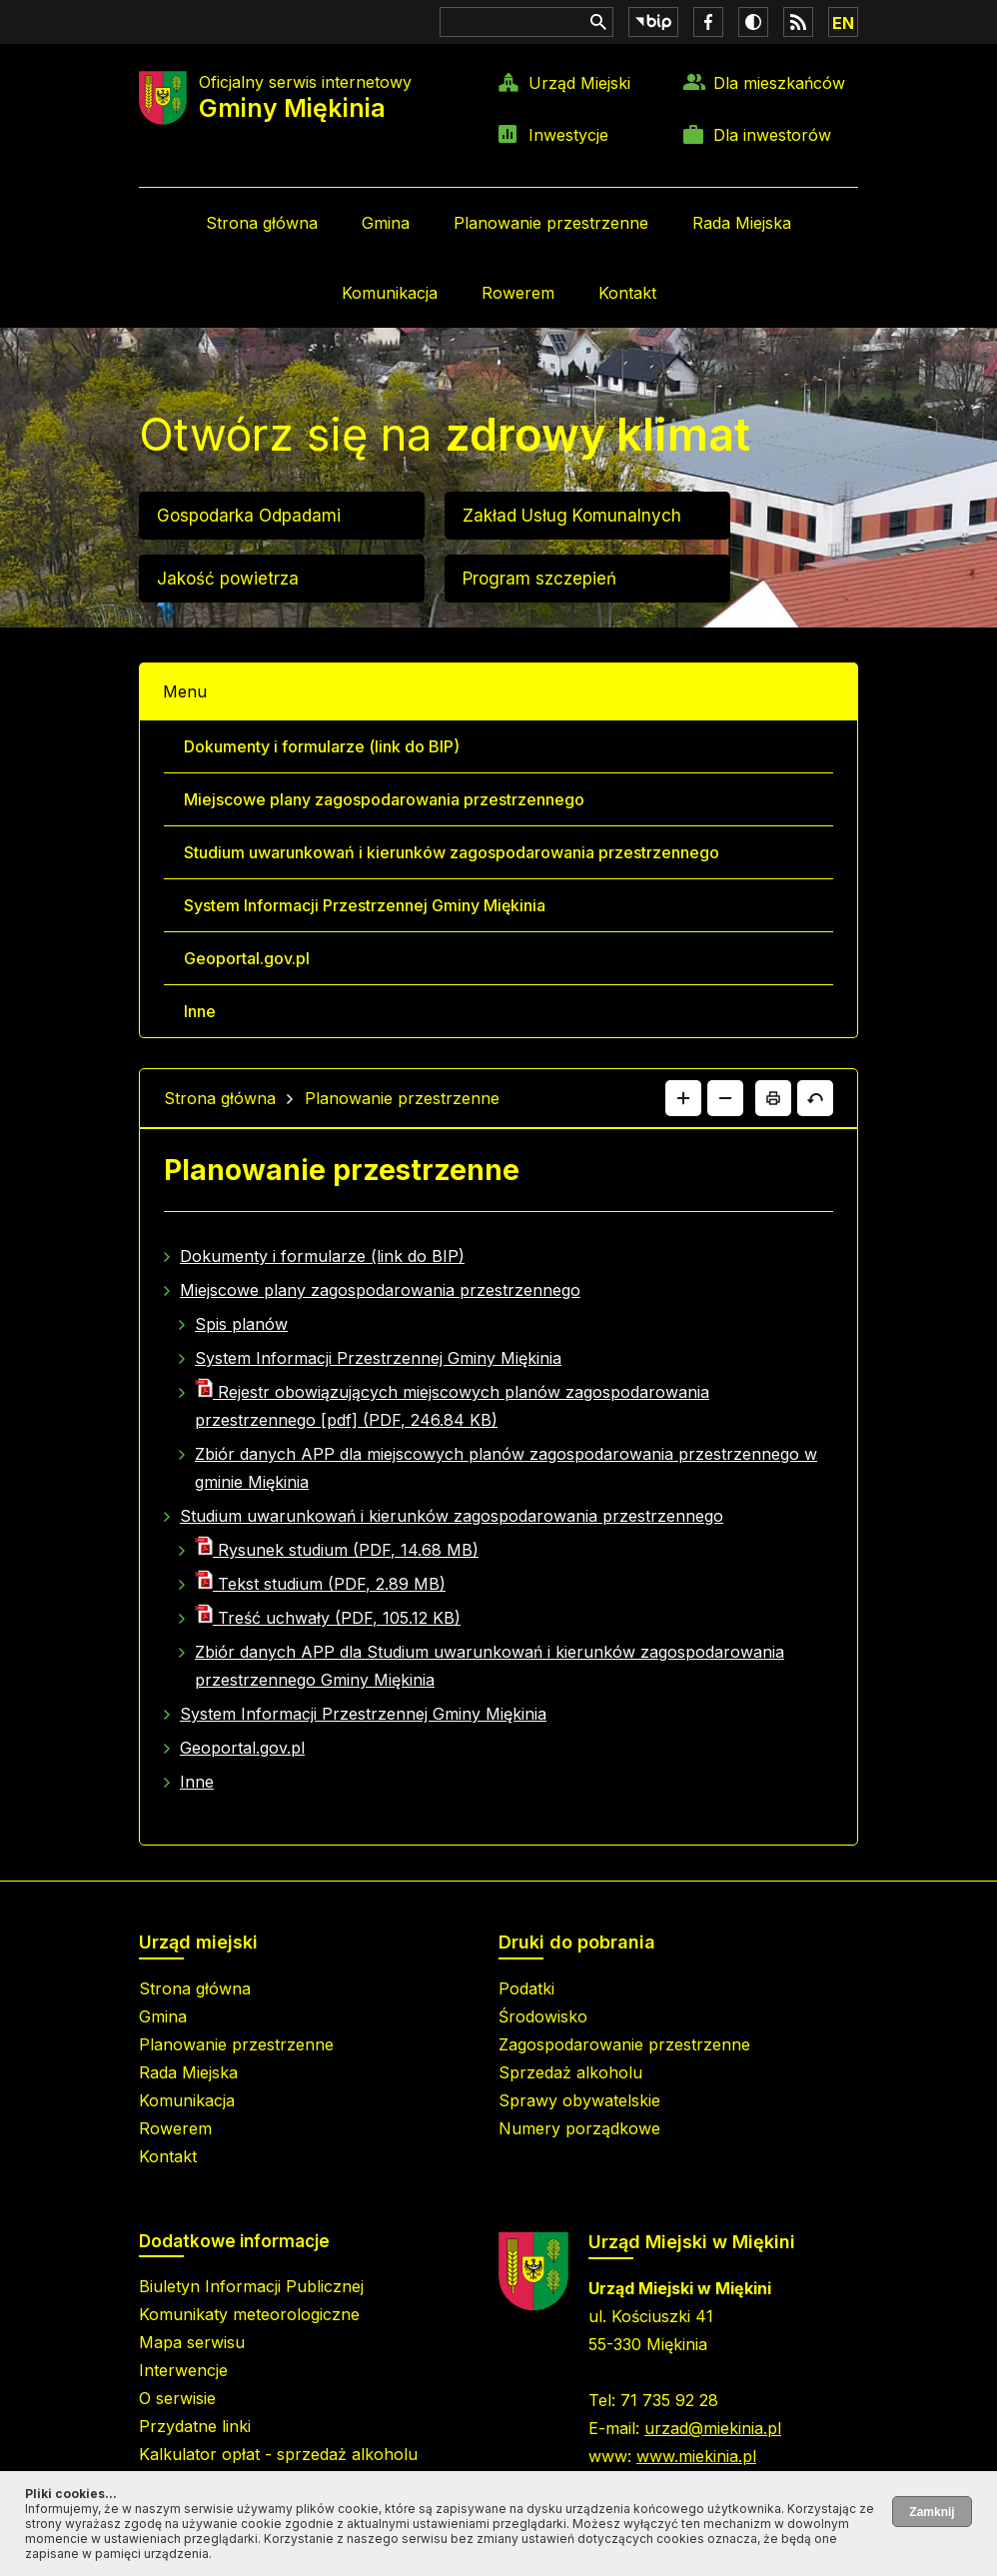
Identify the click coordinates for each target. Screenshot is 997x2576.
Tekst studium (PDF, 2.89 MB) (320, 1584)
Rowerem (518, 293)
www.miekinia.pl (696, 2456)
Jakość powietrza (228, 579)
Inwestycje (568, 135)
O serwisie (177, 2398)
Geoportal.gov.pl (247, 958)
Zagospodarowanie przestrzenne (624, 2044)
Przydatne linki (195, 2426)
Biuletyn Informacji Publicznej (251, 2286)
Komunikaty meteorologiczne (249, 2314)
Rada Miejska (741, 223)
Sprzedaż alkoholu (570, 2072)
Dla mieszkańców (779, 83)
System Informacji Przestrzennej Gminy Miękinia (364, 905)
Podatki (526, 1988)
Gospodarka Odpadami (249, 516)
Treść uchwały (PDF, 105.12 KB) (328, 1618)
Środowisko (542, 2016)
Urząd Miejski (579, 83)
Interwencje (183, 2370)
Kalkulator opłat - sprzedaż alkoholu (278, 2454)
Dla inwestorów (772, 135)
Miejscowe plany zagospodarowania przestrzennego (384, 799)
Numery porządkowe (579, 2128)
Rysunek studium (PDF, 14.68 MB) (337, 1550)
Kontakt (627, 293)
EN (843, 23)
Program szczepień (539, 579)
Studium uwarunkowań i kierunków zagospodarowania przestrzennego (451, 852)
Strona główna (262, 223)
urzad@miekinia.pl (712, 2428)
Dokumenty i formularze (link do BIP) (322, 746)
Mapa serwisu (192, 2342)
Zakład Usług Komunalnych (572, 516)
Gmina (386, 223)
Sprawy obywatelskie (579, 2100)
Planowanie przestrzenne (551, 223)
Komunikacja (390, 293)
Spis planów (241, 1324)
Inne (200, 1011)
